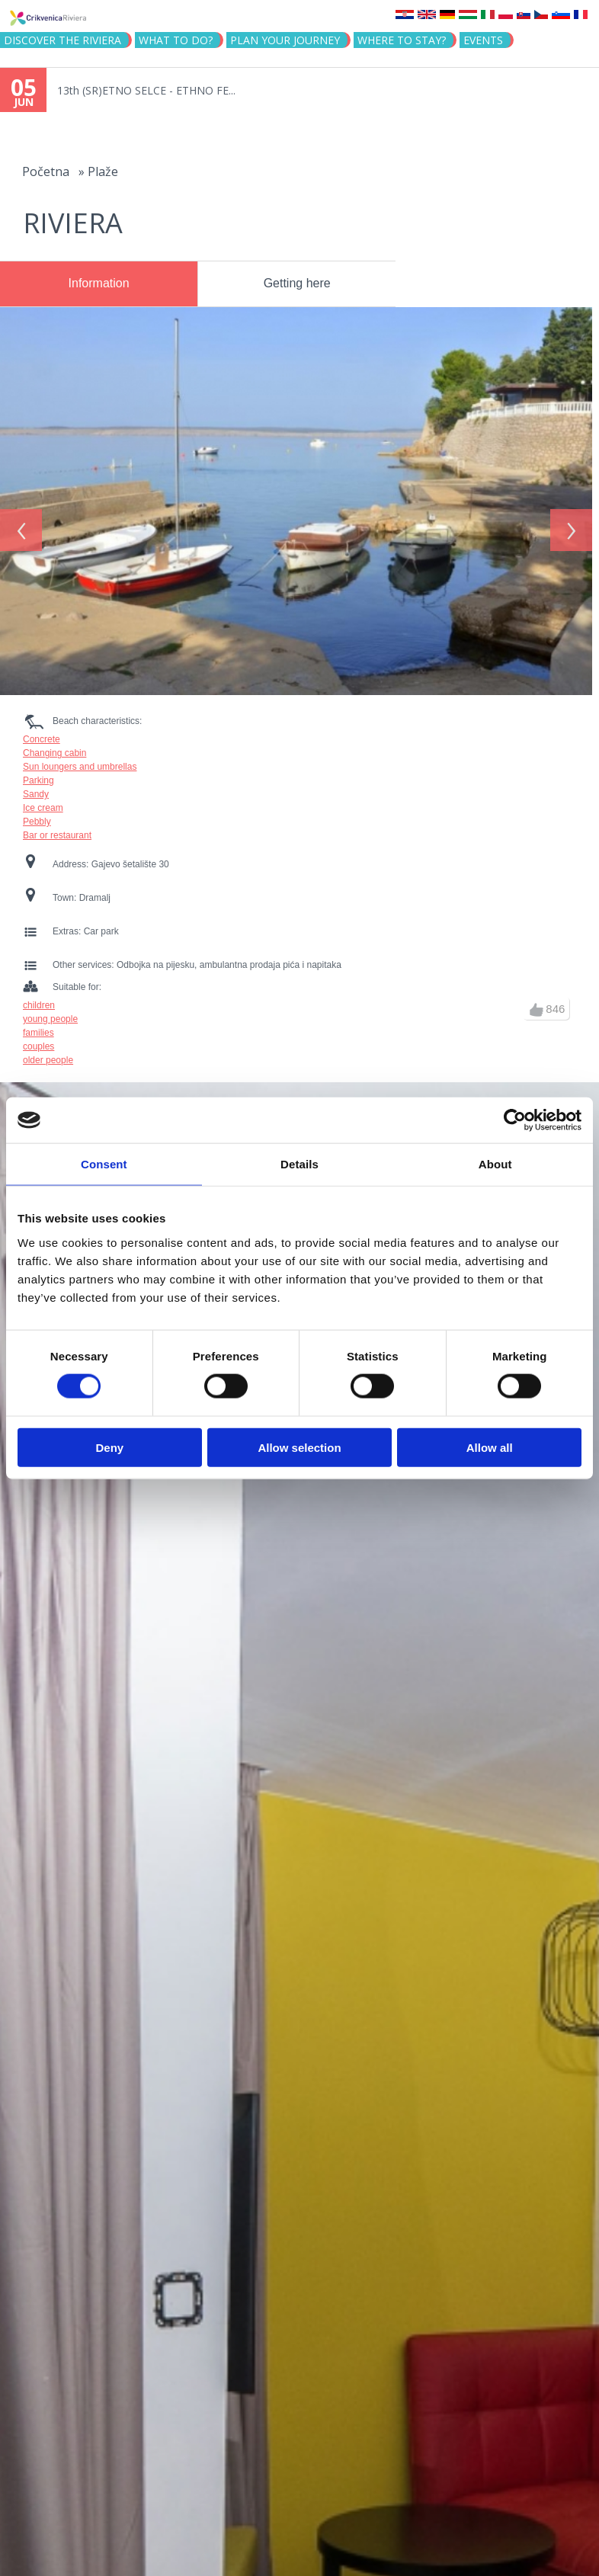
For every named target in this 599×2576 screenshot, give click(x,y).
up (536, 1003)
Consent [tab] (104, 1164)
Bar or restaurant (57, 828)
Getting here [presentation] (297, 283)
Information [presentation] (99, 283)
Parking (38, 773)
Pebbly (37, 814)
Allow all (489, 1446)
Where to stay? (401, 40)
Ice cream (43, 801)
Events (483, 40)
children (39, 998)
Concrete (41, 732)
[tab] (98, 284)
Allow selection (299, 1446)
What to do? (176, 40)
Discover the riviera (62, 40)
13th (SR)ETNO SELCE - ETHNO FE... (146, 90)
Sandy (36, 787)
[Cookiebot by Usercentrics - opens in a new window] (514, 1120)
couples (38, 1039)
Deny (109, 1446)
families (38, 1025)
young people (50, 1012)
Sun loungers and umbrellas (79, 760)
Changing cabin (54, 746)
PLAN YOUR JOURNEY (285, 40)
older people (48, 1053)
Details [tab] (299, 1164)
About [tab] (495, 1164)
